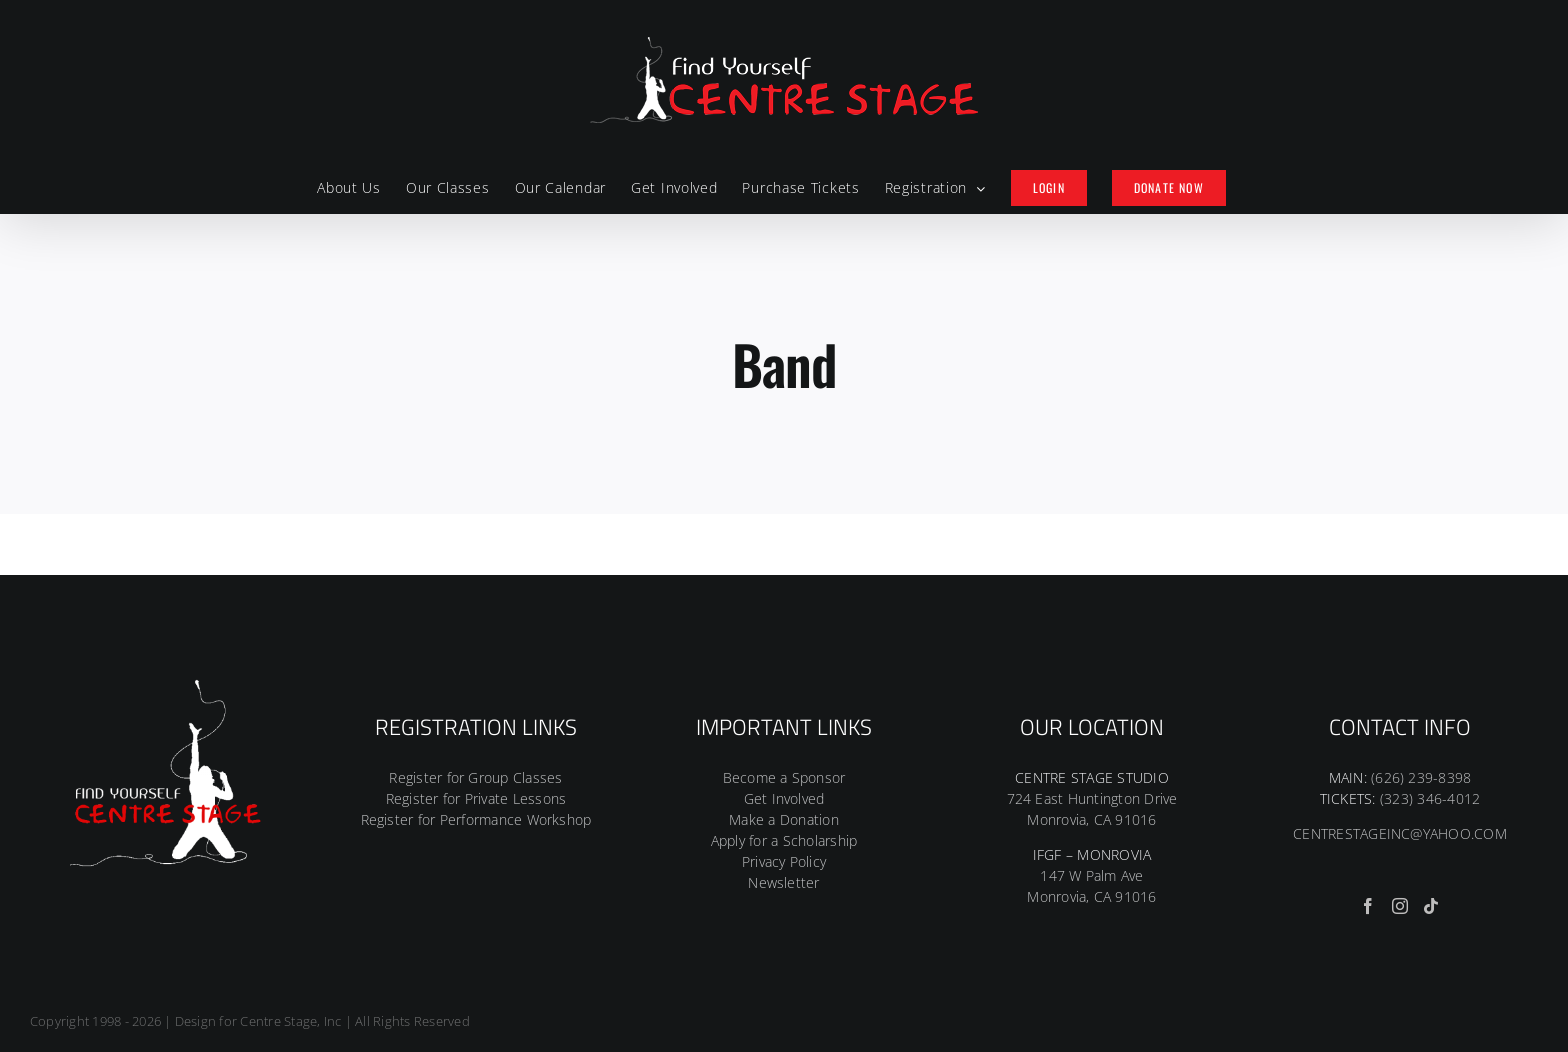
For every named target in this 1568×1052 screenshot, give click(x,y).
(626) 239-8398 (1421, 777)
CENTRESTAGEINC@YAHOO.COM (1400, 833)
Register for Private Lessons (476, 798)
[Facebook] (1368, 906)
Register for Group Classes (475, 777)
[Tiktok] (1431, 906)
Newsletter (783, 882)
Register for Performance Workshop (476, 819)
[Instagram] (1400, 906)
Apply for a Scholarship (784, 840)
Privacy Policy (784, 861)
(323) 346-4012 (1430, 798)
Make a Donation (784, 819)
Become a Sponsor (784, 777)
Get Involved (784, 798)
